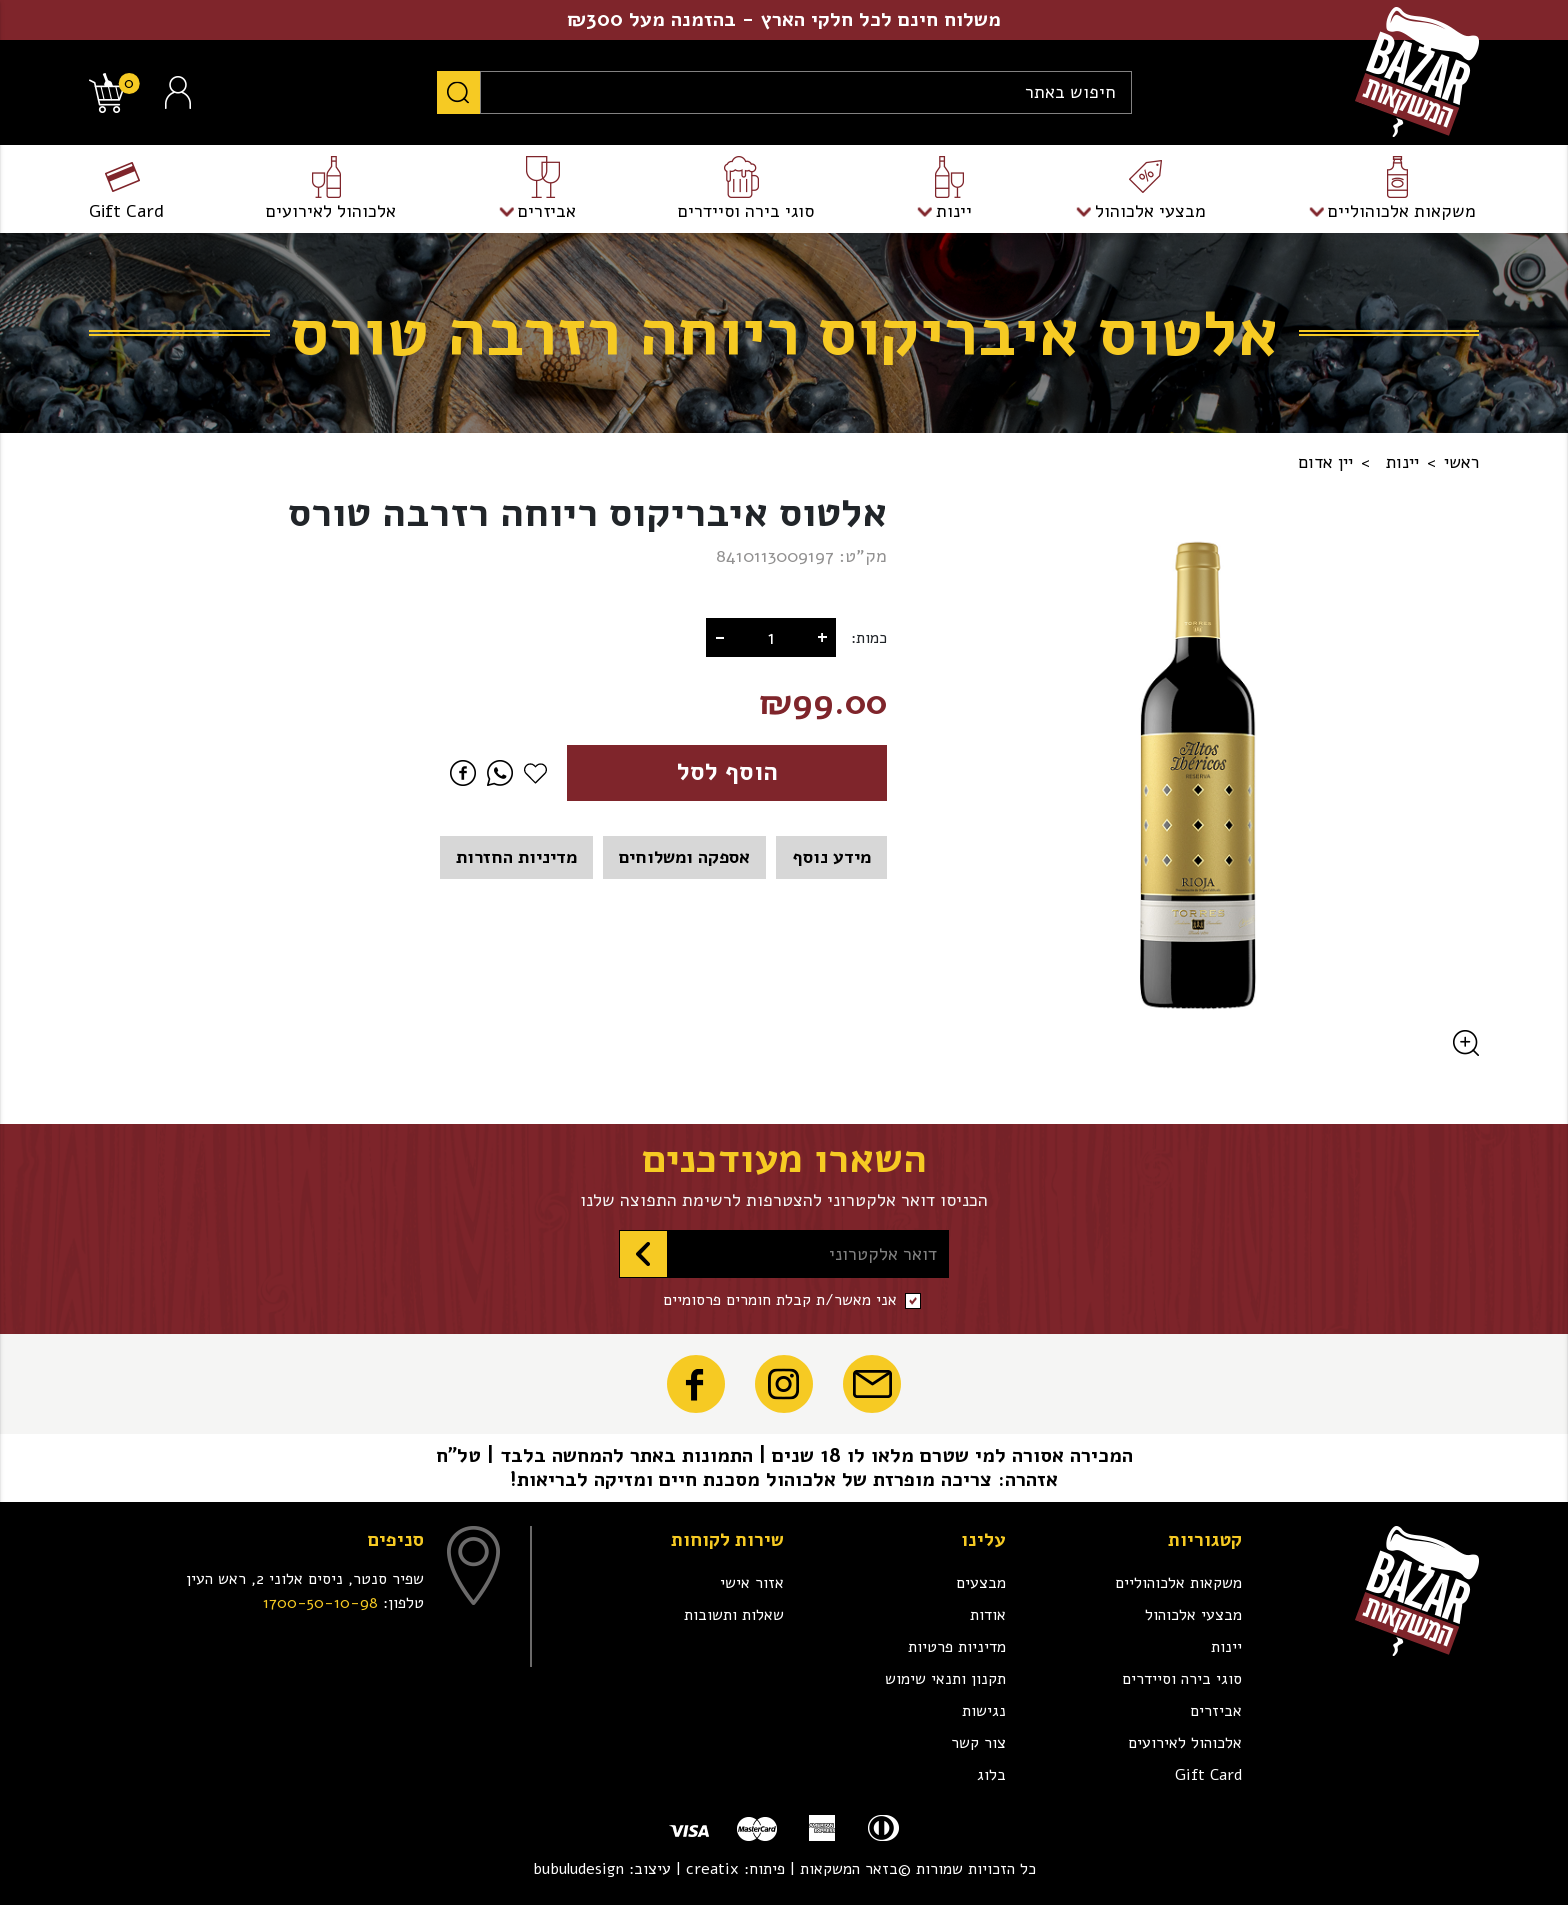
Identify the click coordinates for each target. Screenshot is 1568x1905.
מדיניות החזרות (516, 857)
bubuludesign (578, 1869)
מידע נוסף (831, 857)
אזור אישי (752, 1583)
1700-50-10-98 (320, 1603)
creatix (712, 1869)
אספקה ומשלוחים (684, 857)
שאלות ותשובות (734, 1615)
